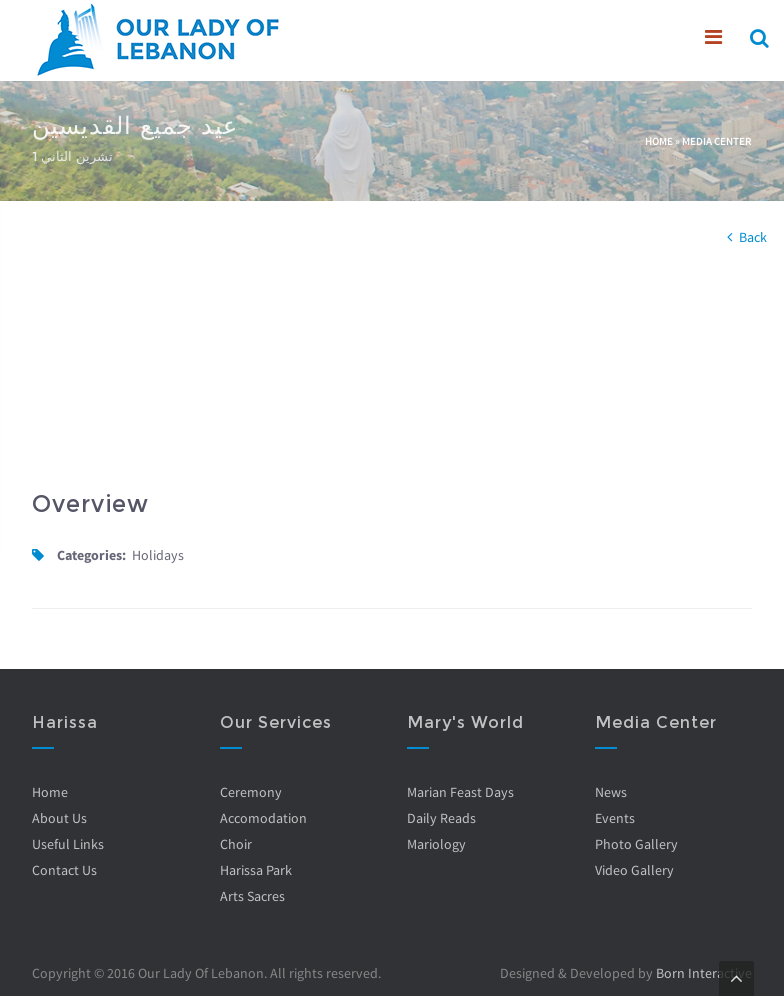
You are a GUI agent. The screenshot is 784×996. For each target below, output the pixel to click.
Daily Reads (441, 818)
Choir (236, 844)
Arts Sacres (252, 896)
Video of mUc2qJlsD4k (204, 373)
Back (753, 237)
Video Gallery (634, 870)
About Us (59, 818)
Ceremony (251, 792)
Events (615, 818)
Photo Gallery (636, 844)
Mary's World (465, 722)
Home (659, 141)
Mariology (436, 844)
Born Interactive (704, 973)
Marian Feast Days (460, 792)
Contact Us (64, 870)
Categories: (91, 555)
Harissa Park (256, 870)
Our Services (276, 722)
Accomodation (263, 818)
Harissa (65, 722)
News (611, 792)
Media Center (717, 141)
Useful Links (68, 844)
